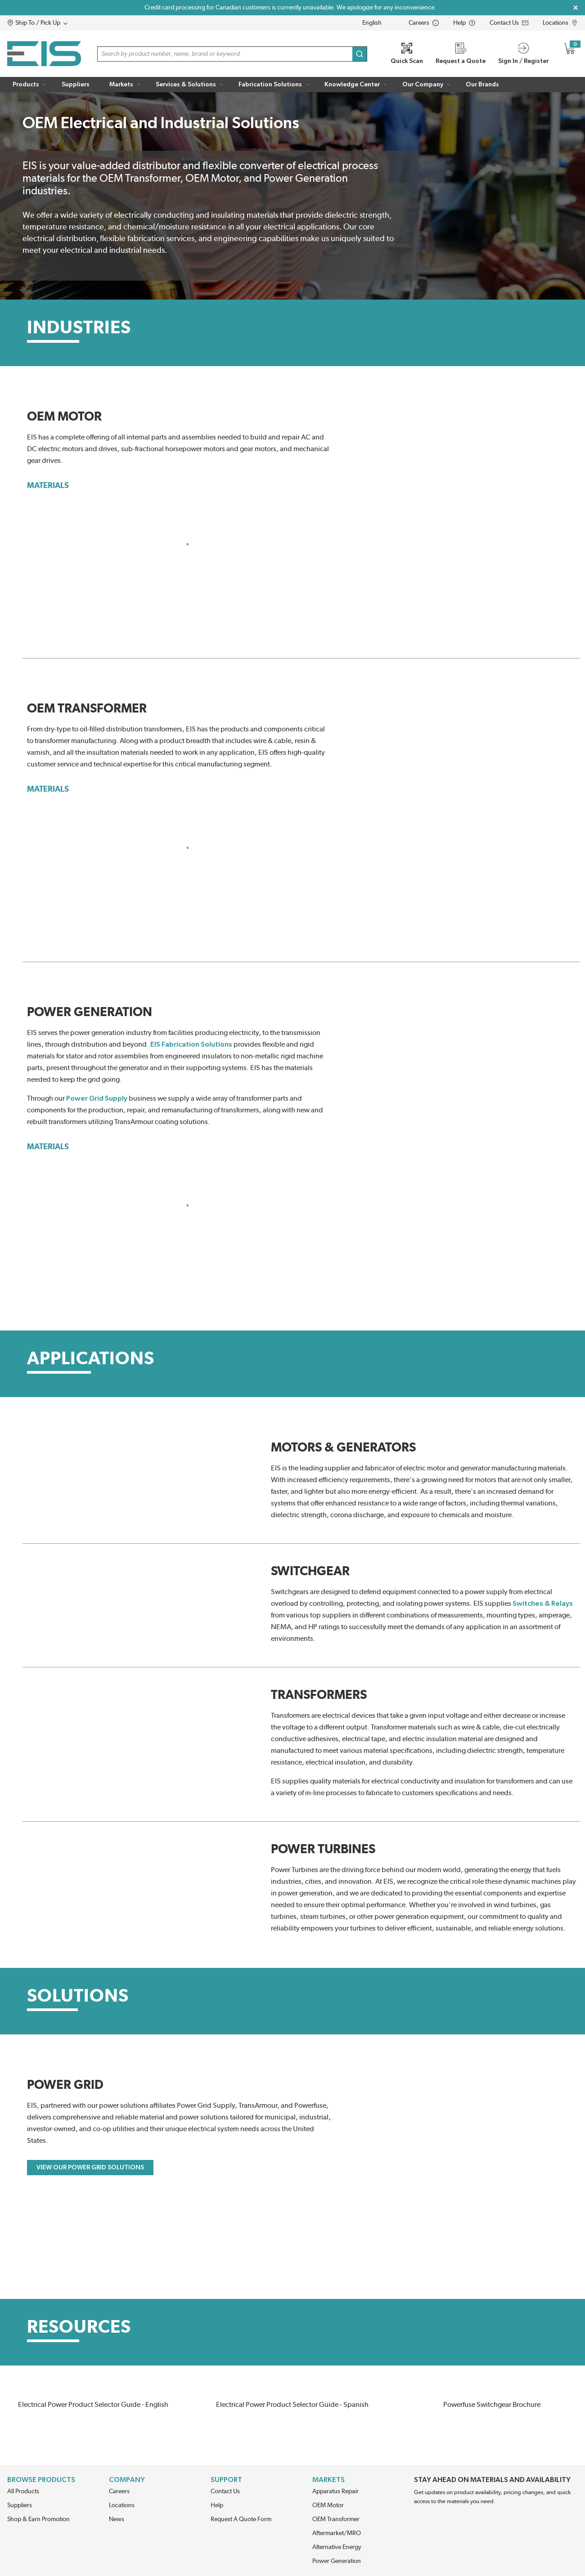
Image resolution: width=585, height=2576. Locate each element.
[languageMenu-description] (378, 23)
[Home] (44, 54)
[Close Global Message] (575, 7)
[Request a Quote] (461, 53)
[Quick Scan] (407, 53)
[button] (54, 23)
